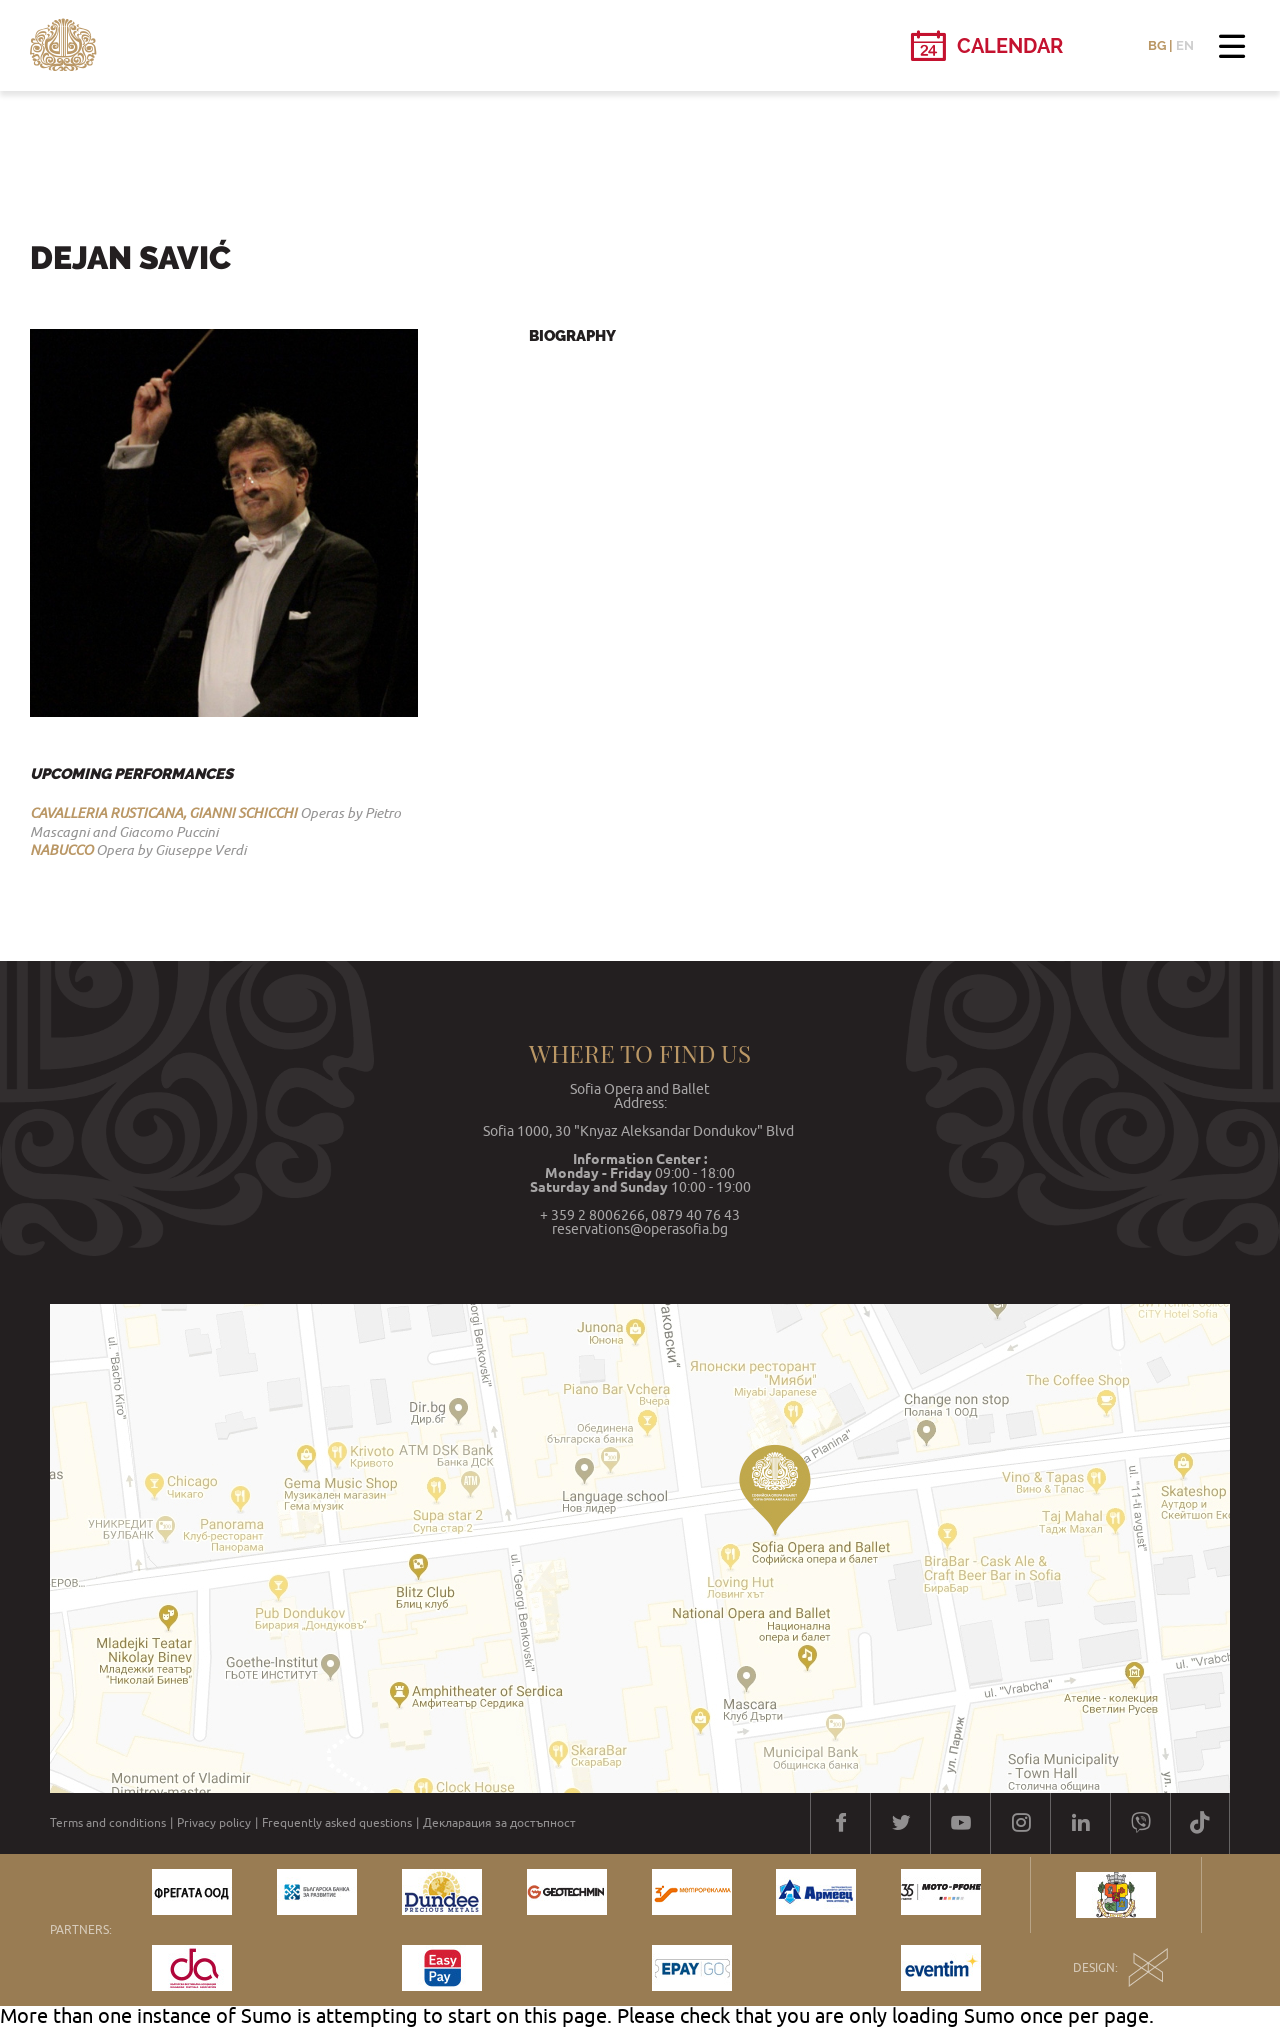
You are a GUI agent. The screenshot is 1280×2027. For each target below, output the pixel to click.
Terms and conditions (108, 1823)
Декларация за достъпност (499, 1823)
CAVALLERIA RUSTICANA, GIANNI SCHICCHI (163, 813)
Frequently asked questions (337, 1823)
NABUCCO (61, 850)
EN (1185, 45)
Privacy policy (214, 1823)
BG (1157, 45)
